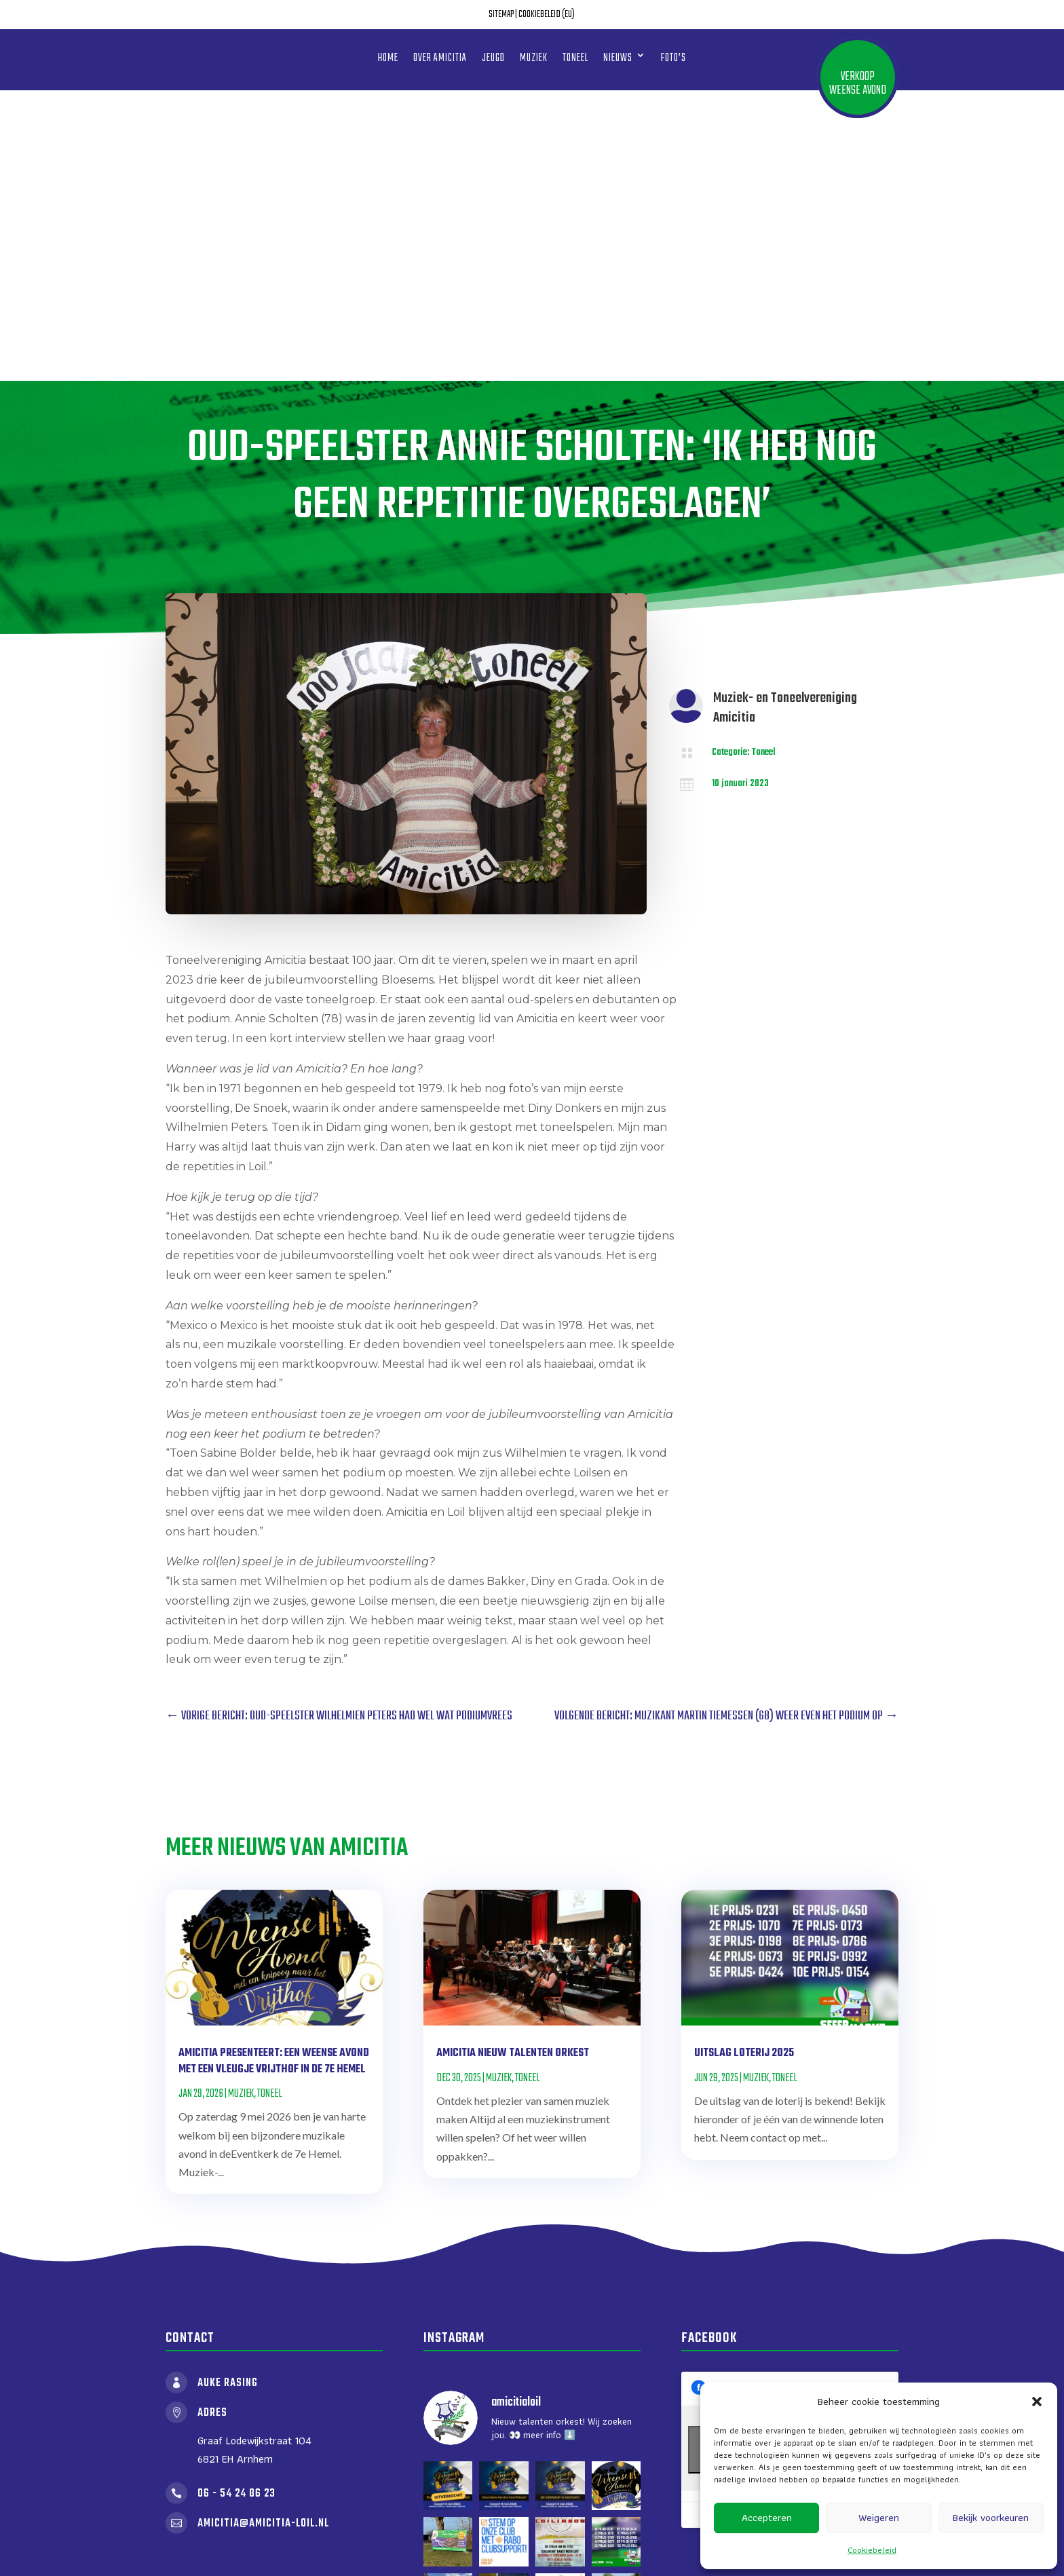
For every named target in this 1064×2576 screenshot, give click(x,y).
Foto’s (673, 58)
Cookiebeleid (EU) (546, 14)
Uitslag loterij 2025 (744, 1763)
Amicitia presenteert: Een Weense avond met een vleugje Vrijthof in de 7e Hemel (273, 1770)
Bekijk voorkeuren (991, 2517)
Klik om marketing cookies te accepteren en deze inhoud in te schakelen (789, 2159)
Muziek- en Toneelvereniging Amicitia (785, 417)
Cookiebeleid (872, 2549)
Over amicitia (440, 58)
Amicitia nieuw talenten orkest (512, 1763)
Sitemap (501, 14)
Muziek (534, 58)
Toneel (575, 58)
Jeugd (493, 58)
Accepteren (767, 2517)
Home (388, 58)
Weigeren (878, 2517)
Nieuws (617, 58)
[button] (1037, 2401)
